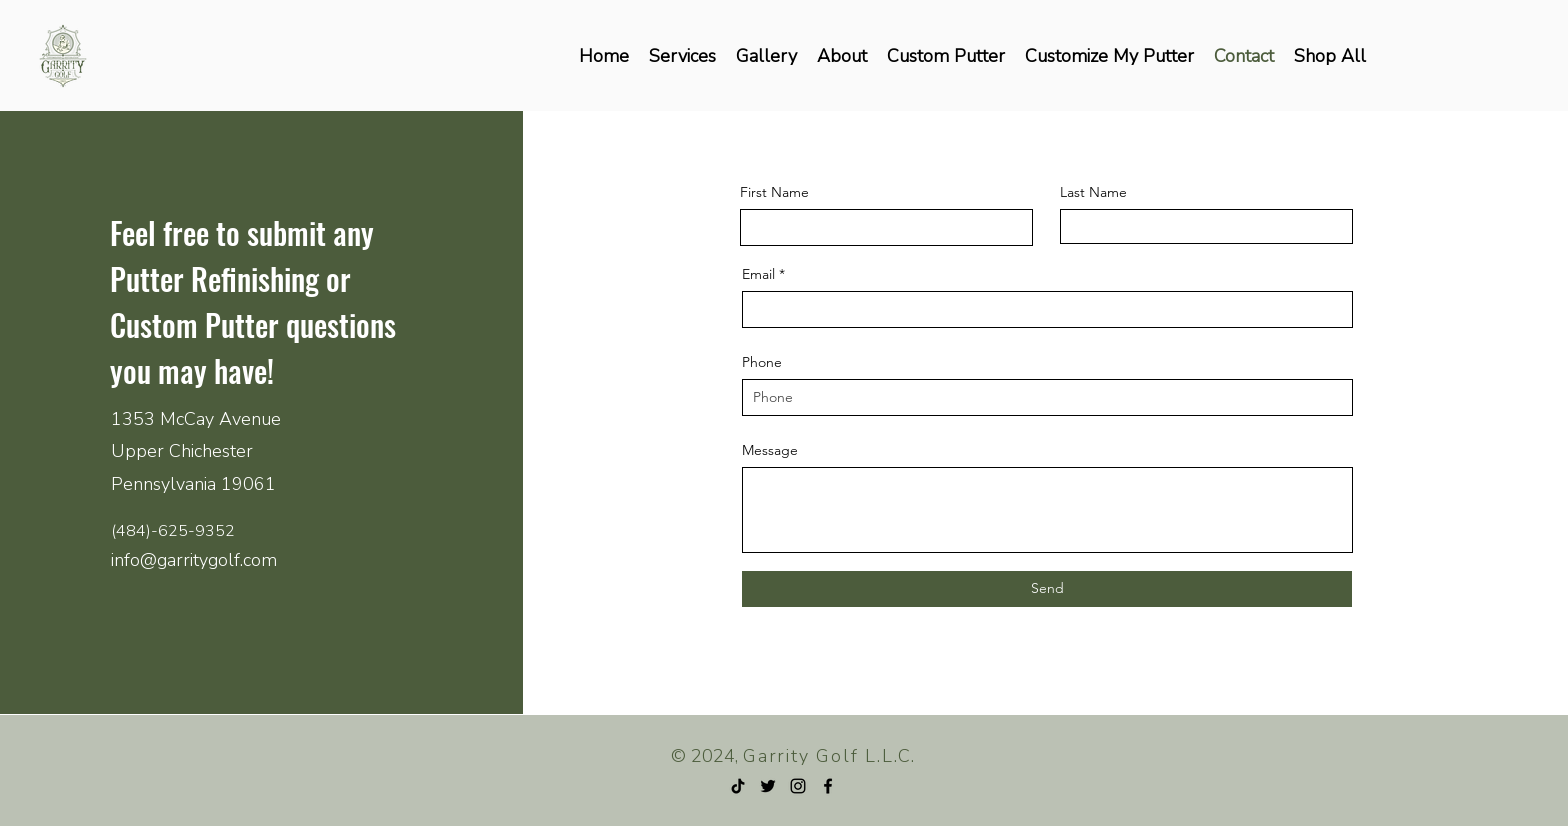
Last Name (1093, 192)
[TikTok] (738, 786)
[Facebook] (828, 786)
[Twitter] (768, 786)
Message (770, 450)
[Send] (1047, 589)
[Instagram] (798, 786)
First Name (774, 192)
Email (758, 274)
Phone (762, 362)
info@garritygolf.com (194, 560)
